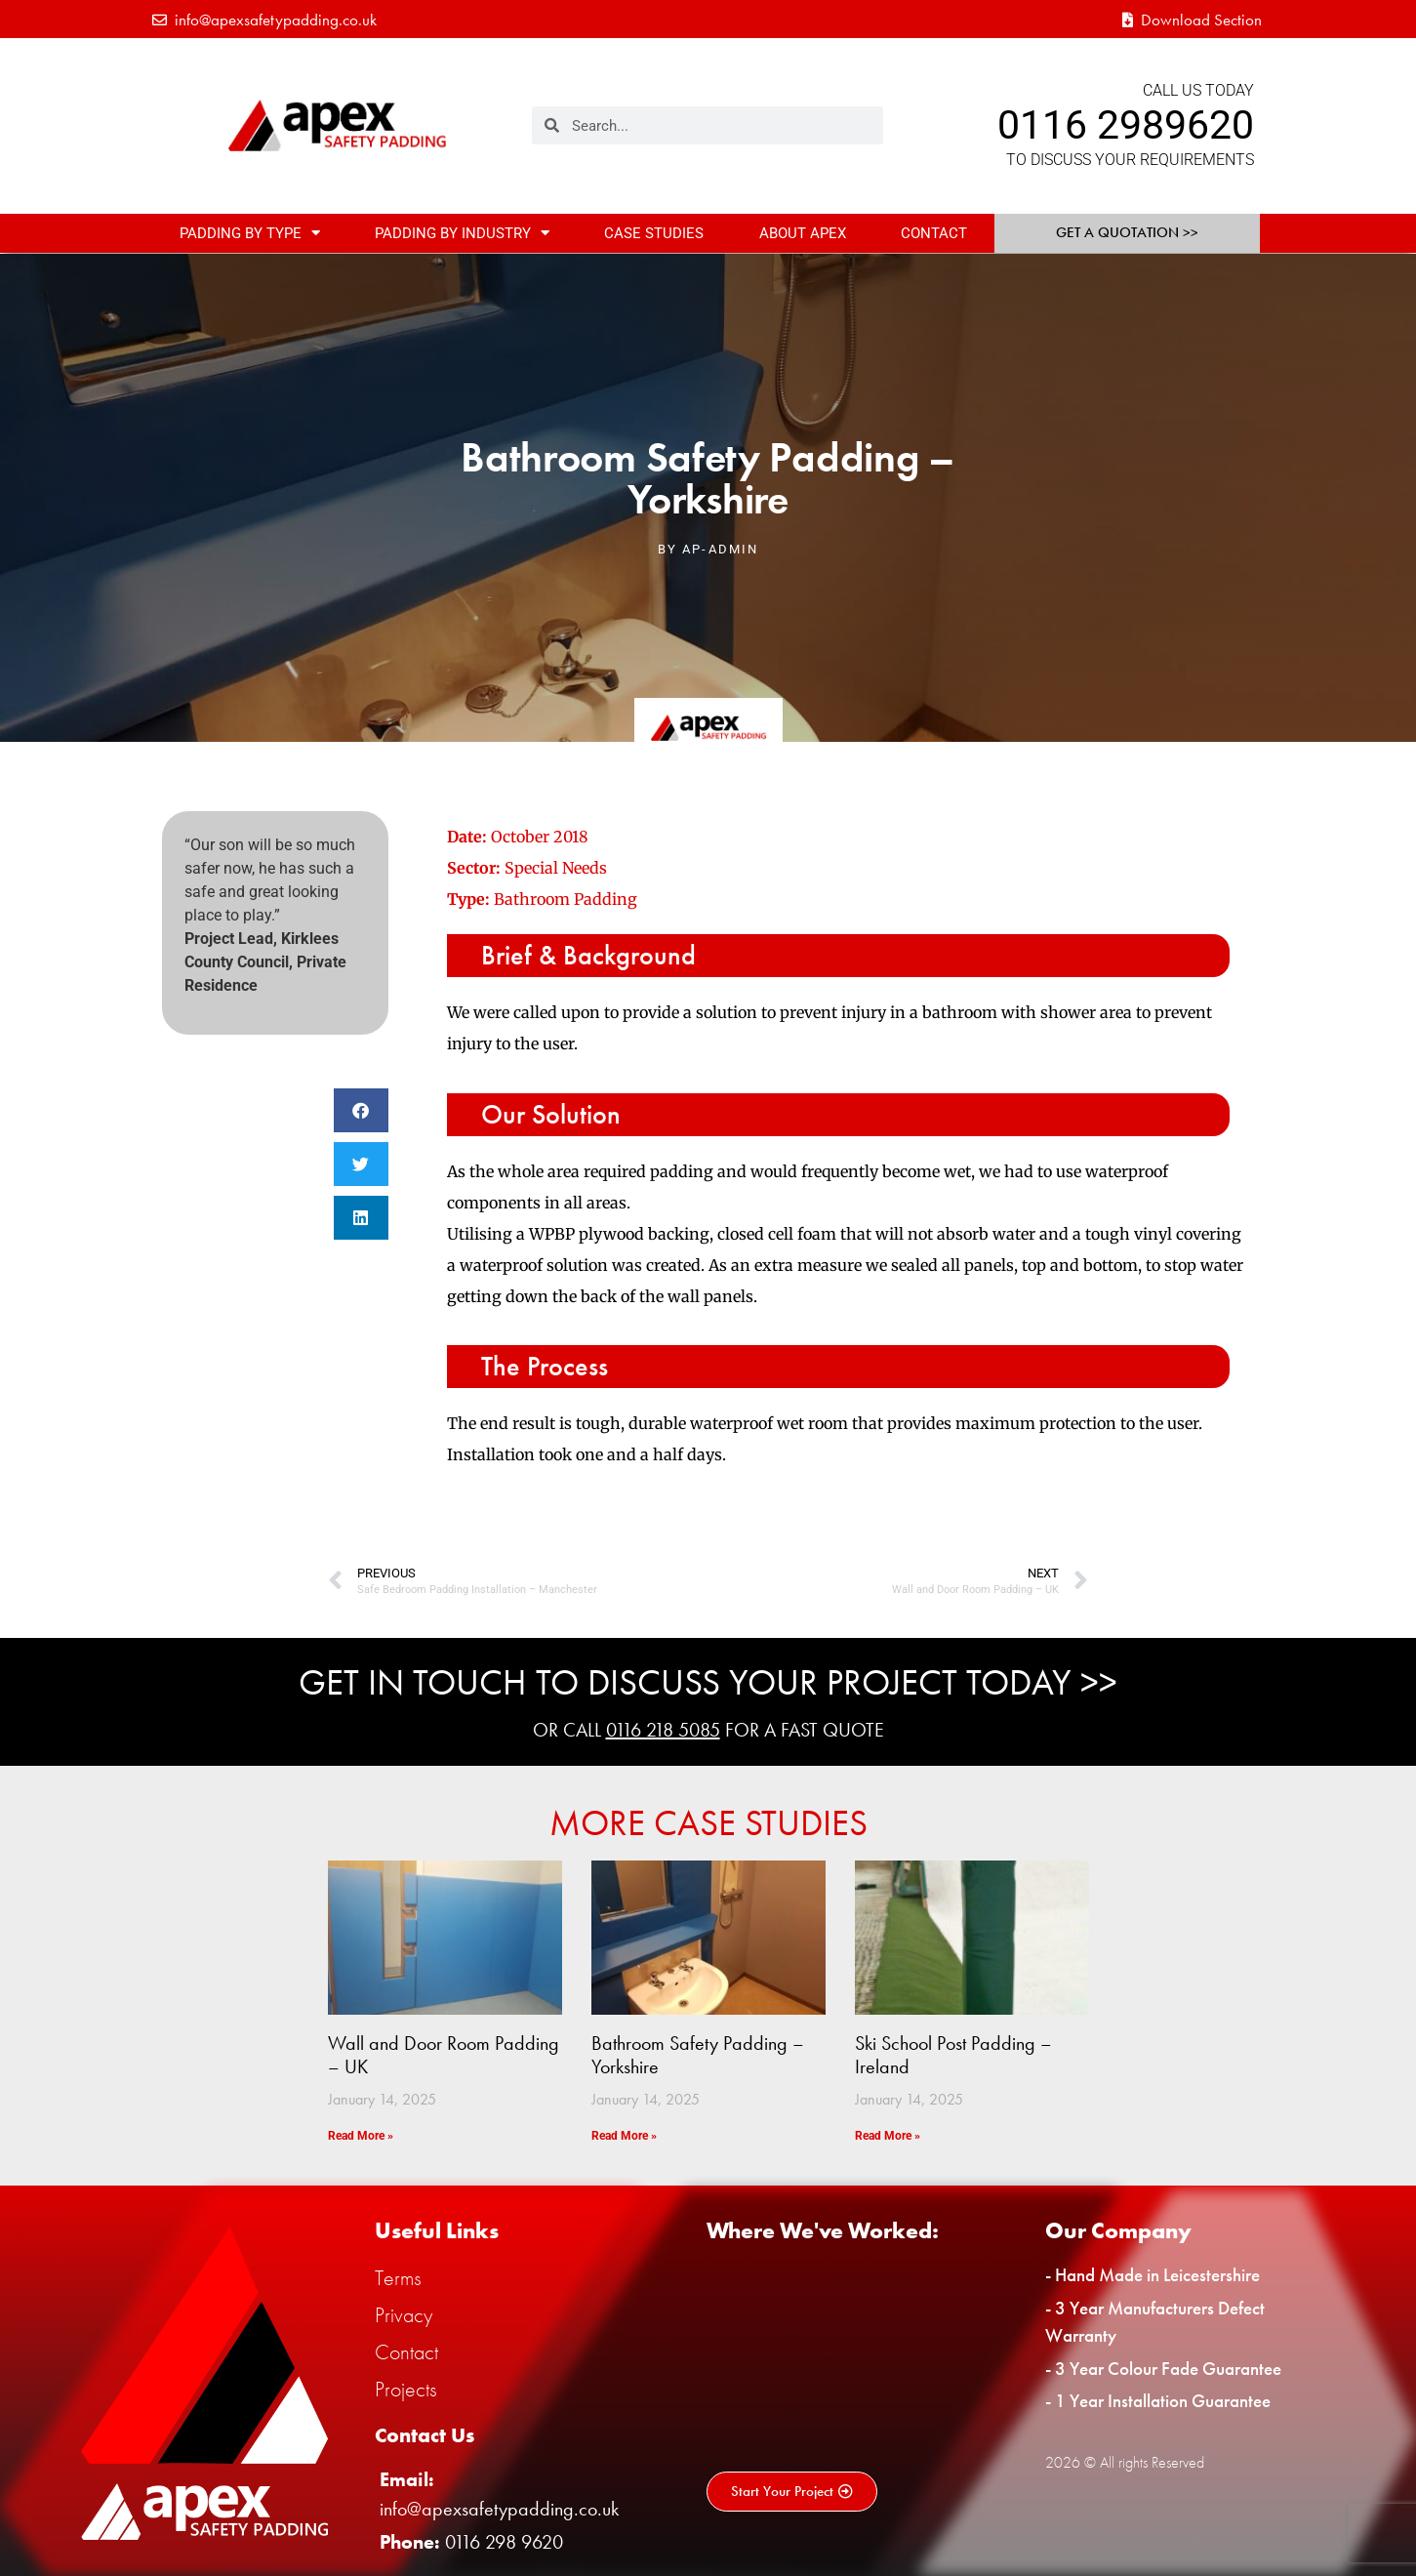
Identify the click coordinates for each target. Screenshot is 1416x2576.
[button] (361, 1110)
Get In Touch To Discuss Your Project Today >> (708, 1682)
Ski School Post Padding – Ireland (953, 2054)
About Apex (802, 233)
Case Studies (654, 233)
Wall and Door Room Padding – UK (443, 2054)
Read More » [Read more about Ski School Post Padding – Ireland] (887, 2136)
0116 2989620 (1125, 125)
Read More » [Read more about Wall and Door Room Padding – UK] (360, 2136)
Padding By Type (250, 233)
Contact (934, 233)
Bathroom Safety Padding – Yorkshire (697, 2054)
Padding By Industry (462, 233)
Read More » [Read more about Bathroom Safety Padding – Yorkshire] (624, 2136)
